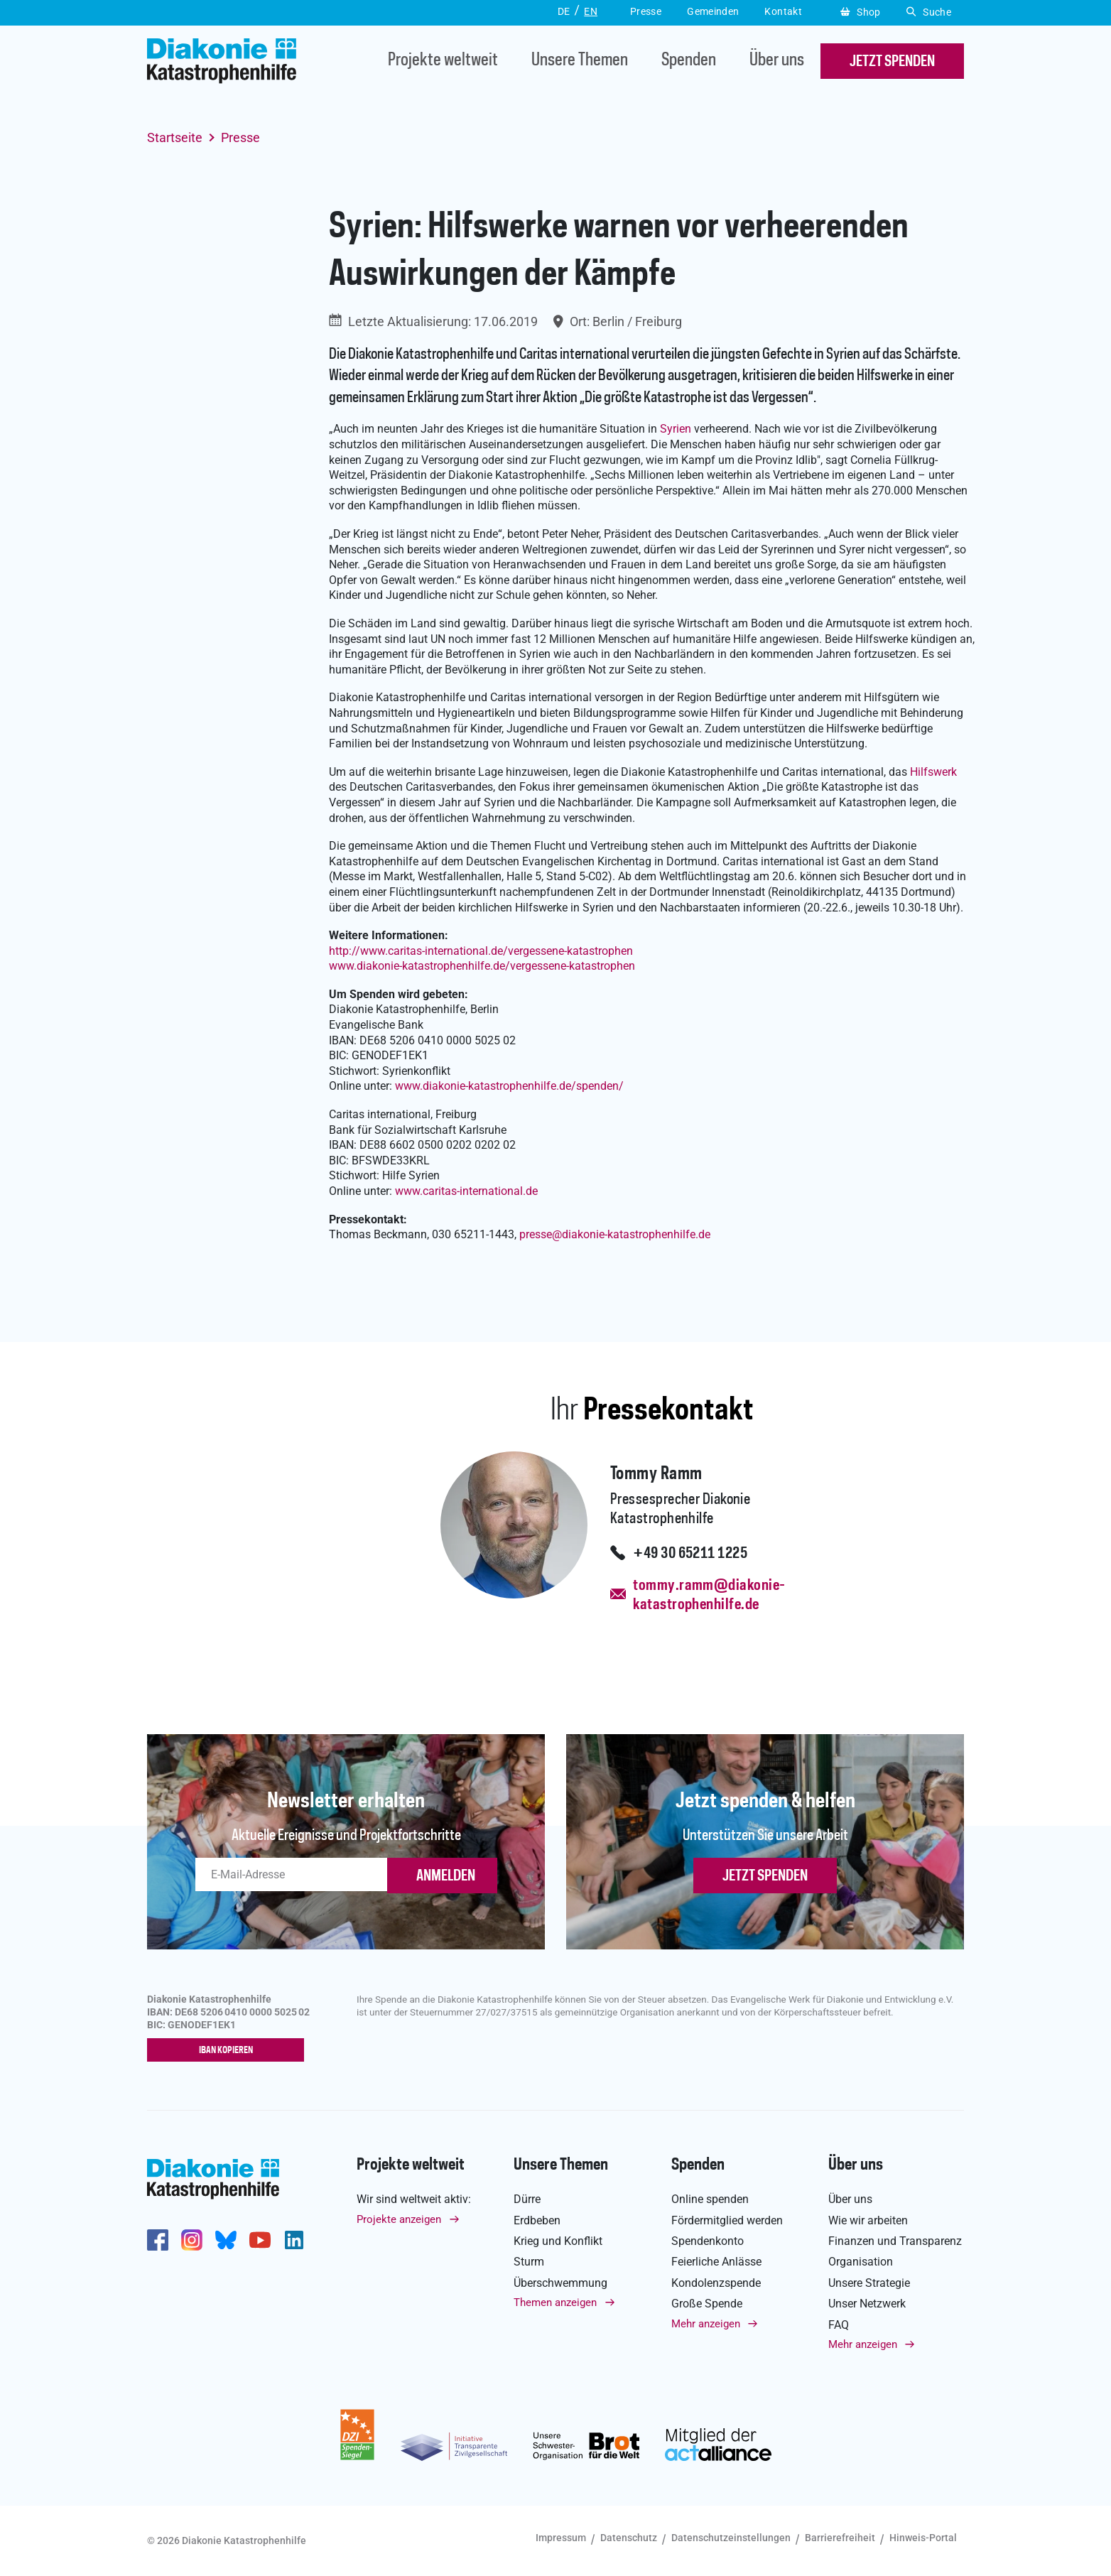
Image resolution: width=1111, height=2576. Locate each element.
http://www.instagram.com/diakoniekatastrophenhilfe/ (191, 2240)
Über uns (776, 61)
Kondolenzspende (716, 2283)
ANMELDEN (445, 1876)
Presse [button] (645, 11)
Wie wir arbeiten (868, 2220)
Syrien (675, 428)
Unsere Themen (579, 61)
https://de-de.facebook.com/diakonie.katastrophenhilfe (157, 2240)
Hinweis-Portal (923, 2538)
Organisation (860, 2262)
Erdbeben (537, 2220)
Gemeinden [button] (713, 11)
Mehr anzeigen (705, 2323)
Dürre (527, 2200)
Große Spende (706, 2304)
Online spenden (710, 2200)
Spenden (688, 61)
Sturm (529, 2262)
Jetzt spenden (765, 1876)
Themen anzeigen (555, 2303)
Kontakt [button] (783, 11)
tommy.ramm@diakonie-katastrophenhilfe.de (709, 1595)
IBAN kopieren (229, 2051)
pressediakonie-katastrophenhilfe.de (614, 1234)
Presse (240, 137)
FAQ (838, 2325)
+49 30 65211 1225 (690, 1554)
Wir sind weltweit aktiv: (414, 2200)
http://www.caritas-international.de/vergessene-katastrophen (481, 951)
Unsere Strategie (869, 2283)
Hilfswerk (933, 772)
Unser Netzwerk (867, 2304)
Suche (928, 12)
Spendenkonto (707, 2241)
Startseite (174, 137)
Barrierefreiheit (840, 2538)
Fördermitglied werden (727, 2220)
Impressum (561, 2538)
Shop (860, 12)
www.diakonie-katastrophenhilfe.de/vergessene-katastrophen (482, 966)
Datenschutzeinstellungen (731, 2538)
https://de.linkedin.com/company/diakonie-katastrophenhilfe (294, 2240)
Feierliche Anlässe (716, 2262)
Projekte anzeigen (399, 2219)
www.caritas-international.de (466, 1191)
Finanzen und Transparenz (895, 2241)
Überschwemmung (560, 2283)
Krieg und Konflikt (558, 2241)
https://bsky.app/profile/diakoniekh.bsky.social (226, 2240)
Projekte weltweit (443, 61)
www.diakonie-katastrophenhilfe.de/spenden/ (509, 1086)
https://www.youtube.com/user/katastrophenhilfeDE (260, 2240)
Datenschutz (628, 2538)
